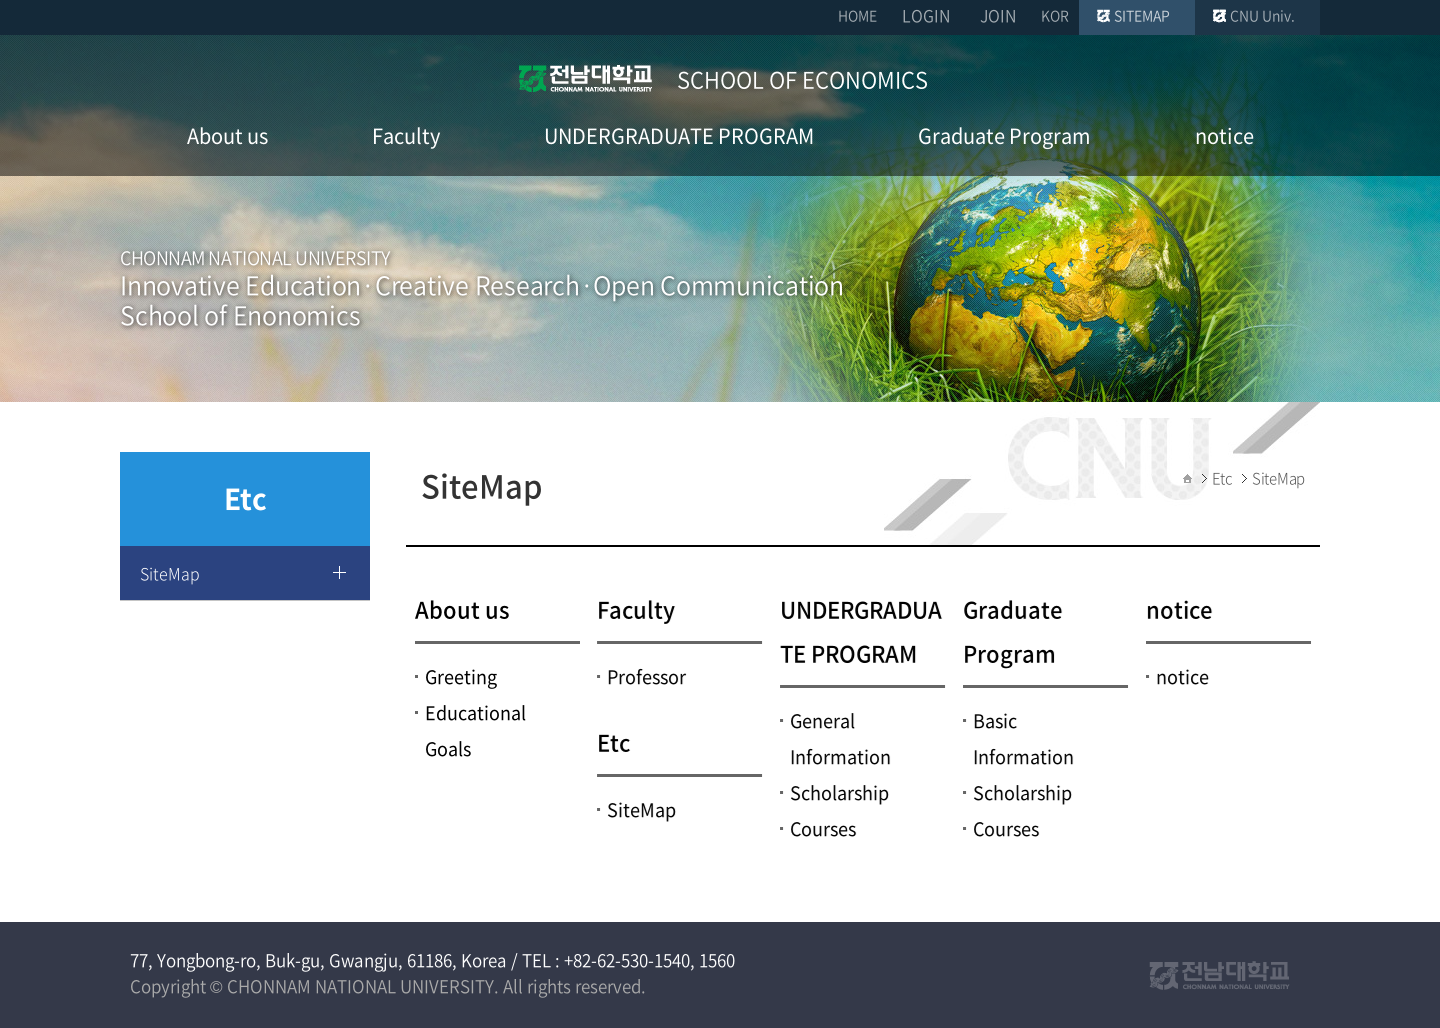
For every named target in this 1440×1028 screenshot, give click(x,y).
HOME (857, 15)
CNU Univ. (1262, 15)
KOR (1055, 15)
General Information (840, 738)
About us (462, 608)
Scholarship (839, 792)
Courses (823, 828)
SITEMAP (1142, 15)
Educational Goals (475, 730)
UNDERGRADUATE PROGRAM (861, 630)
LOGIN (926, 15)
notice (1179, 608)
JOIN (998, 15)
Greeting (461, 676)
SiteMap (170, 573)
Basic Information (1023, 738)
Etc (613, 741)
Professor (646, 676)
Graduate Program (1012, 630)
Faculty (636, 608)
